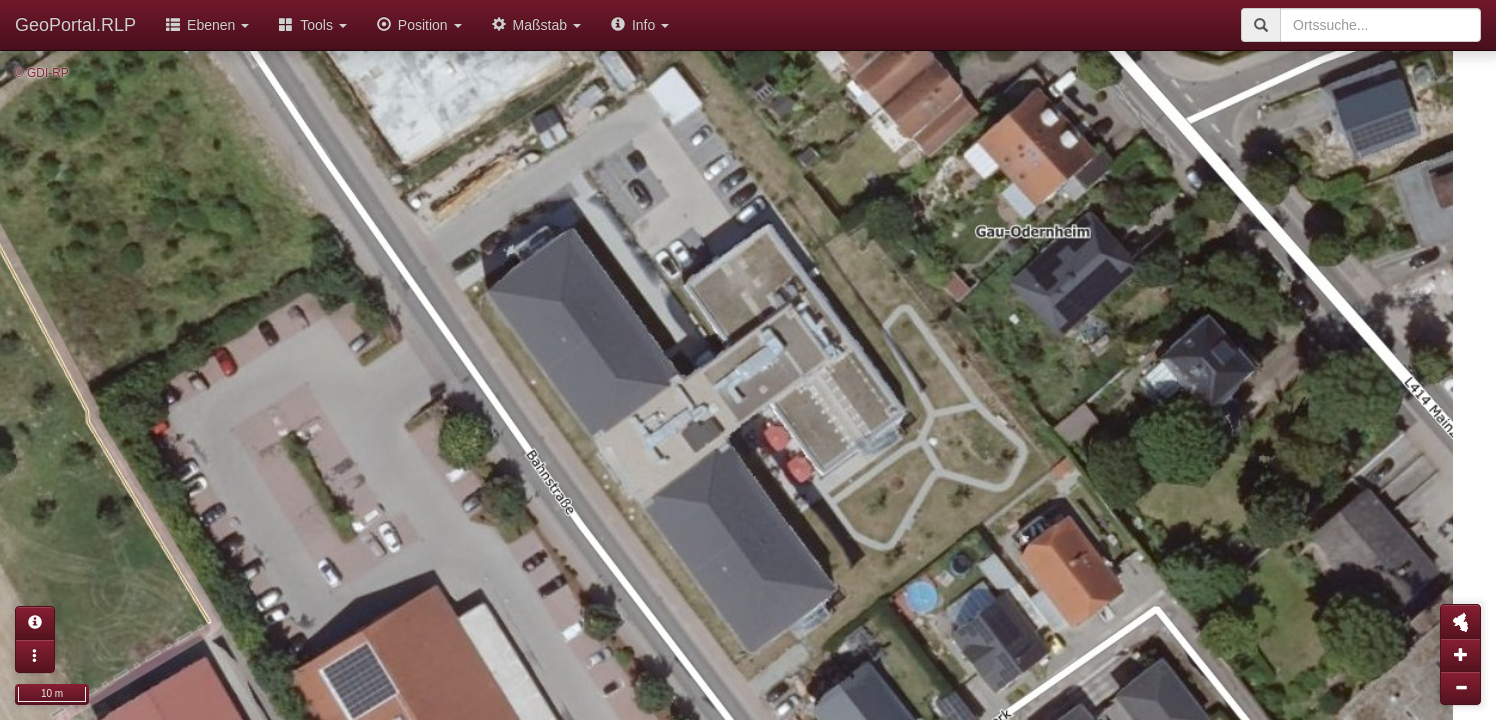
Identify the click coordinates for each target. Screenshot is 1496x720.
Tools (313, 25)
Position (419, 25)
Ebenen (207, 25)
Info (640, 25)
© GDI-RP (42, 73)
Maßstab (536, 25)
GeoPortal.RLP (75, 25)
